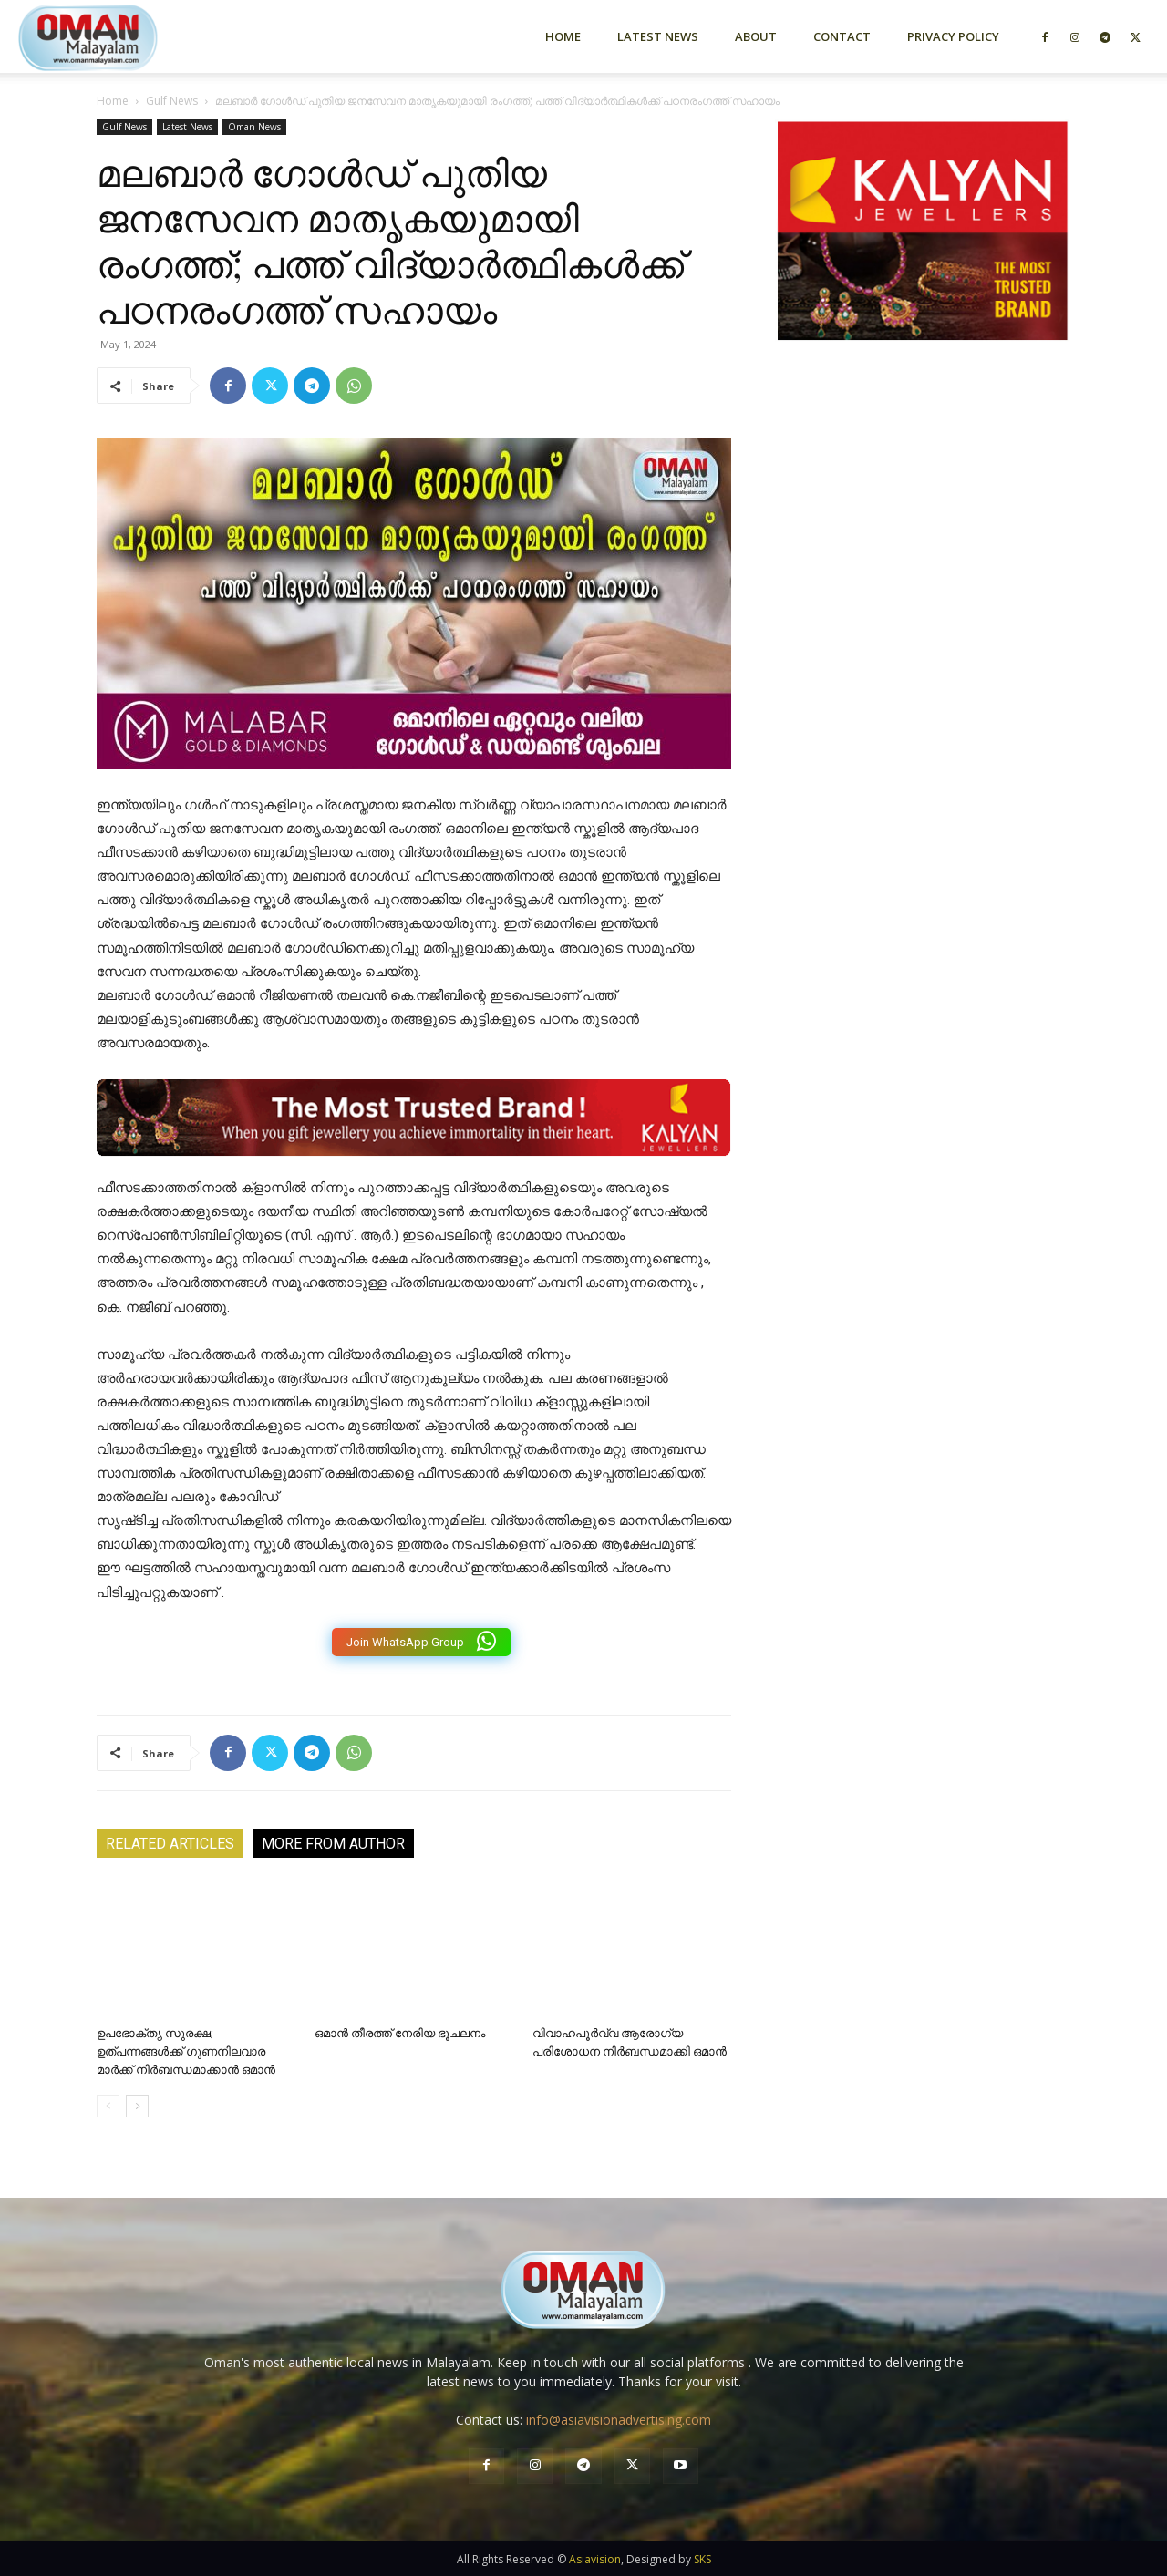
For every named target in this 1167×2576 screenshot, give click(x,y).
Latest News (657, 36)
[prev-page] (108, 2106)
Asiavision (595, 2559)
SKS (702, 2559)
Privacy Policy (953, 36)
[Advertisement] (922, 550)
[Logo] (120, 36)
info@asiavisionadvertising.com (618, 2419)
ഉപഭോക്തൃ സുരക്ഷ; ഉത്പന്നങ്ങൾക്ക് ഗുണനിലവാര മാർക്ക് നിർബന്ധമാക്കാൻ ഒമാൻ (186, 2051)
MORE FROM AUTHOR (333, 1843)
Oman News (254, 126)
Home (563, 36)
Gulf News (172, 100)
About (756, 36)
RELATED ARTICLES (170, 1843)
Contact (842, 36)
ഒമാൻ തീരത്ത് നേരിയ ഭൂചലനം (400, 2033)
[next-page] (137, 2106)
